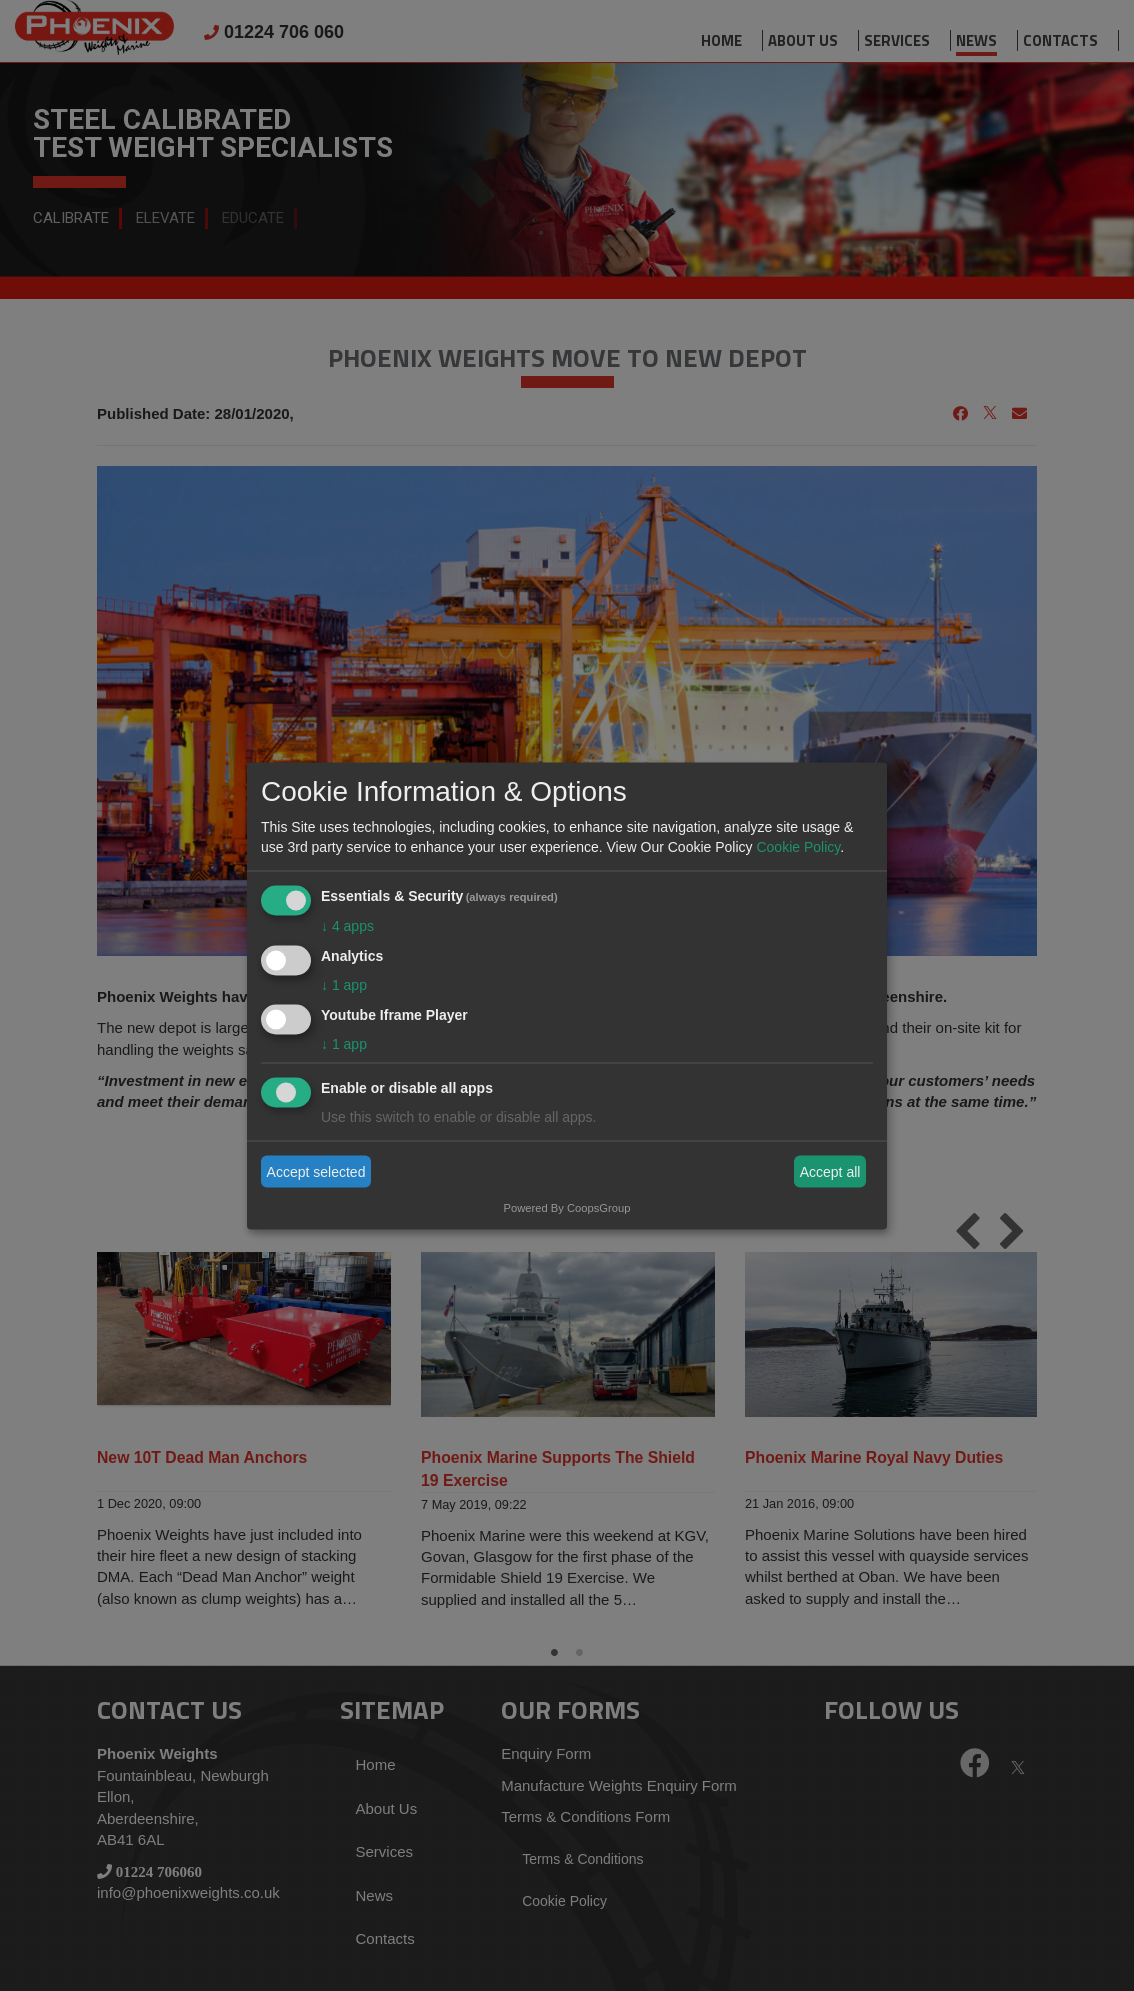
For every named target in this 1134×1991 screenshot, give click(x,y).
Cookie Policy (798, 847)
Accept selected (316, 1172)
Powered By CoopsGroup (567, 1207)
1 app (344, 984)
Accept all (830, 1172)
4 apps (347, 926)
